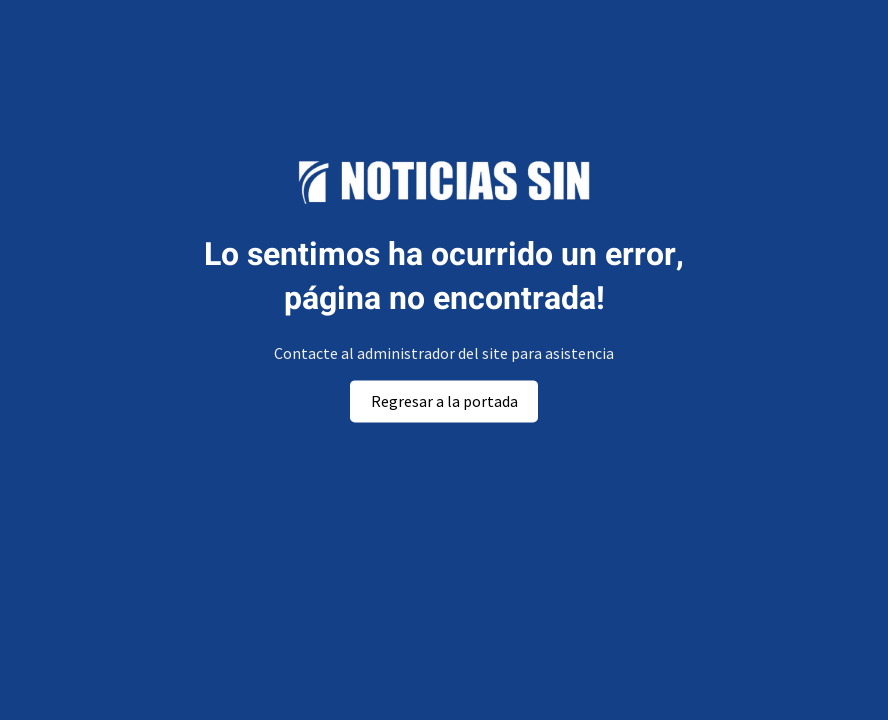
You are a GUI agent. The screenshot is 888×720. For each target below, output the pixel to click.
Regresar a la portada (444, 401)
